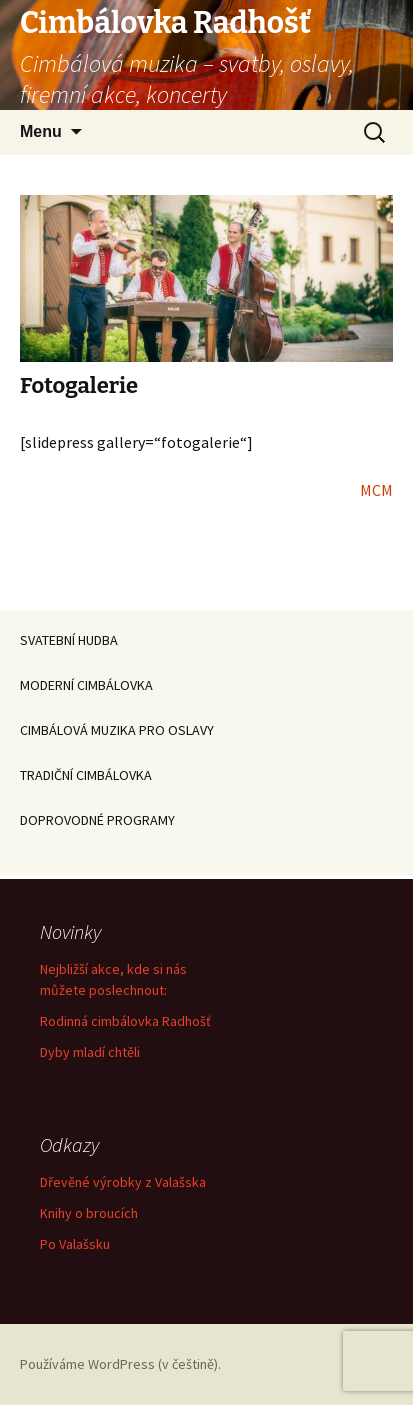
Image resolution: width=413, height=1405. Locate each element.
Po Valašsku (75, 1244)
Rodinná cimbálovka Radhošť (125, 1021)
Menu (41, 131)
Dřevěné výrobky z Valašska (123, 1182)
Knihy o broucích (89, 1213)
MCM (376, 490)
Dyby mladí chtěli (90, 1052)
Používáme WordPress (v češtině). (120, 1364)
